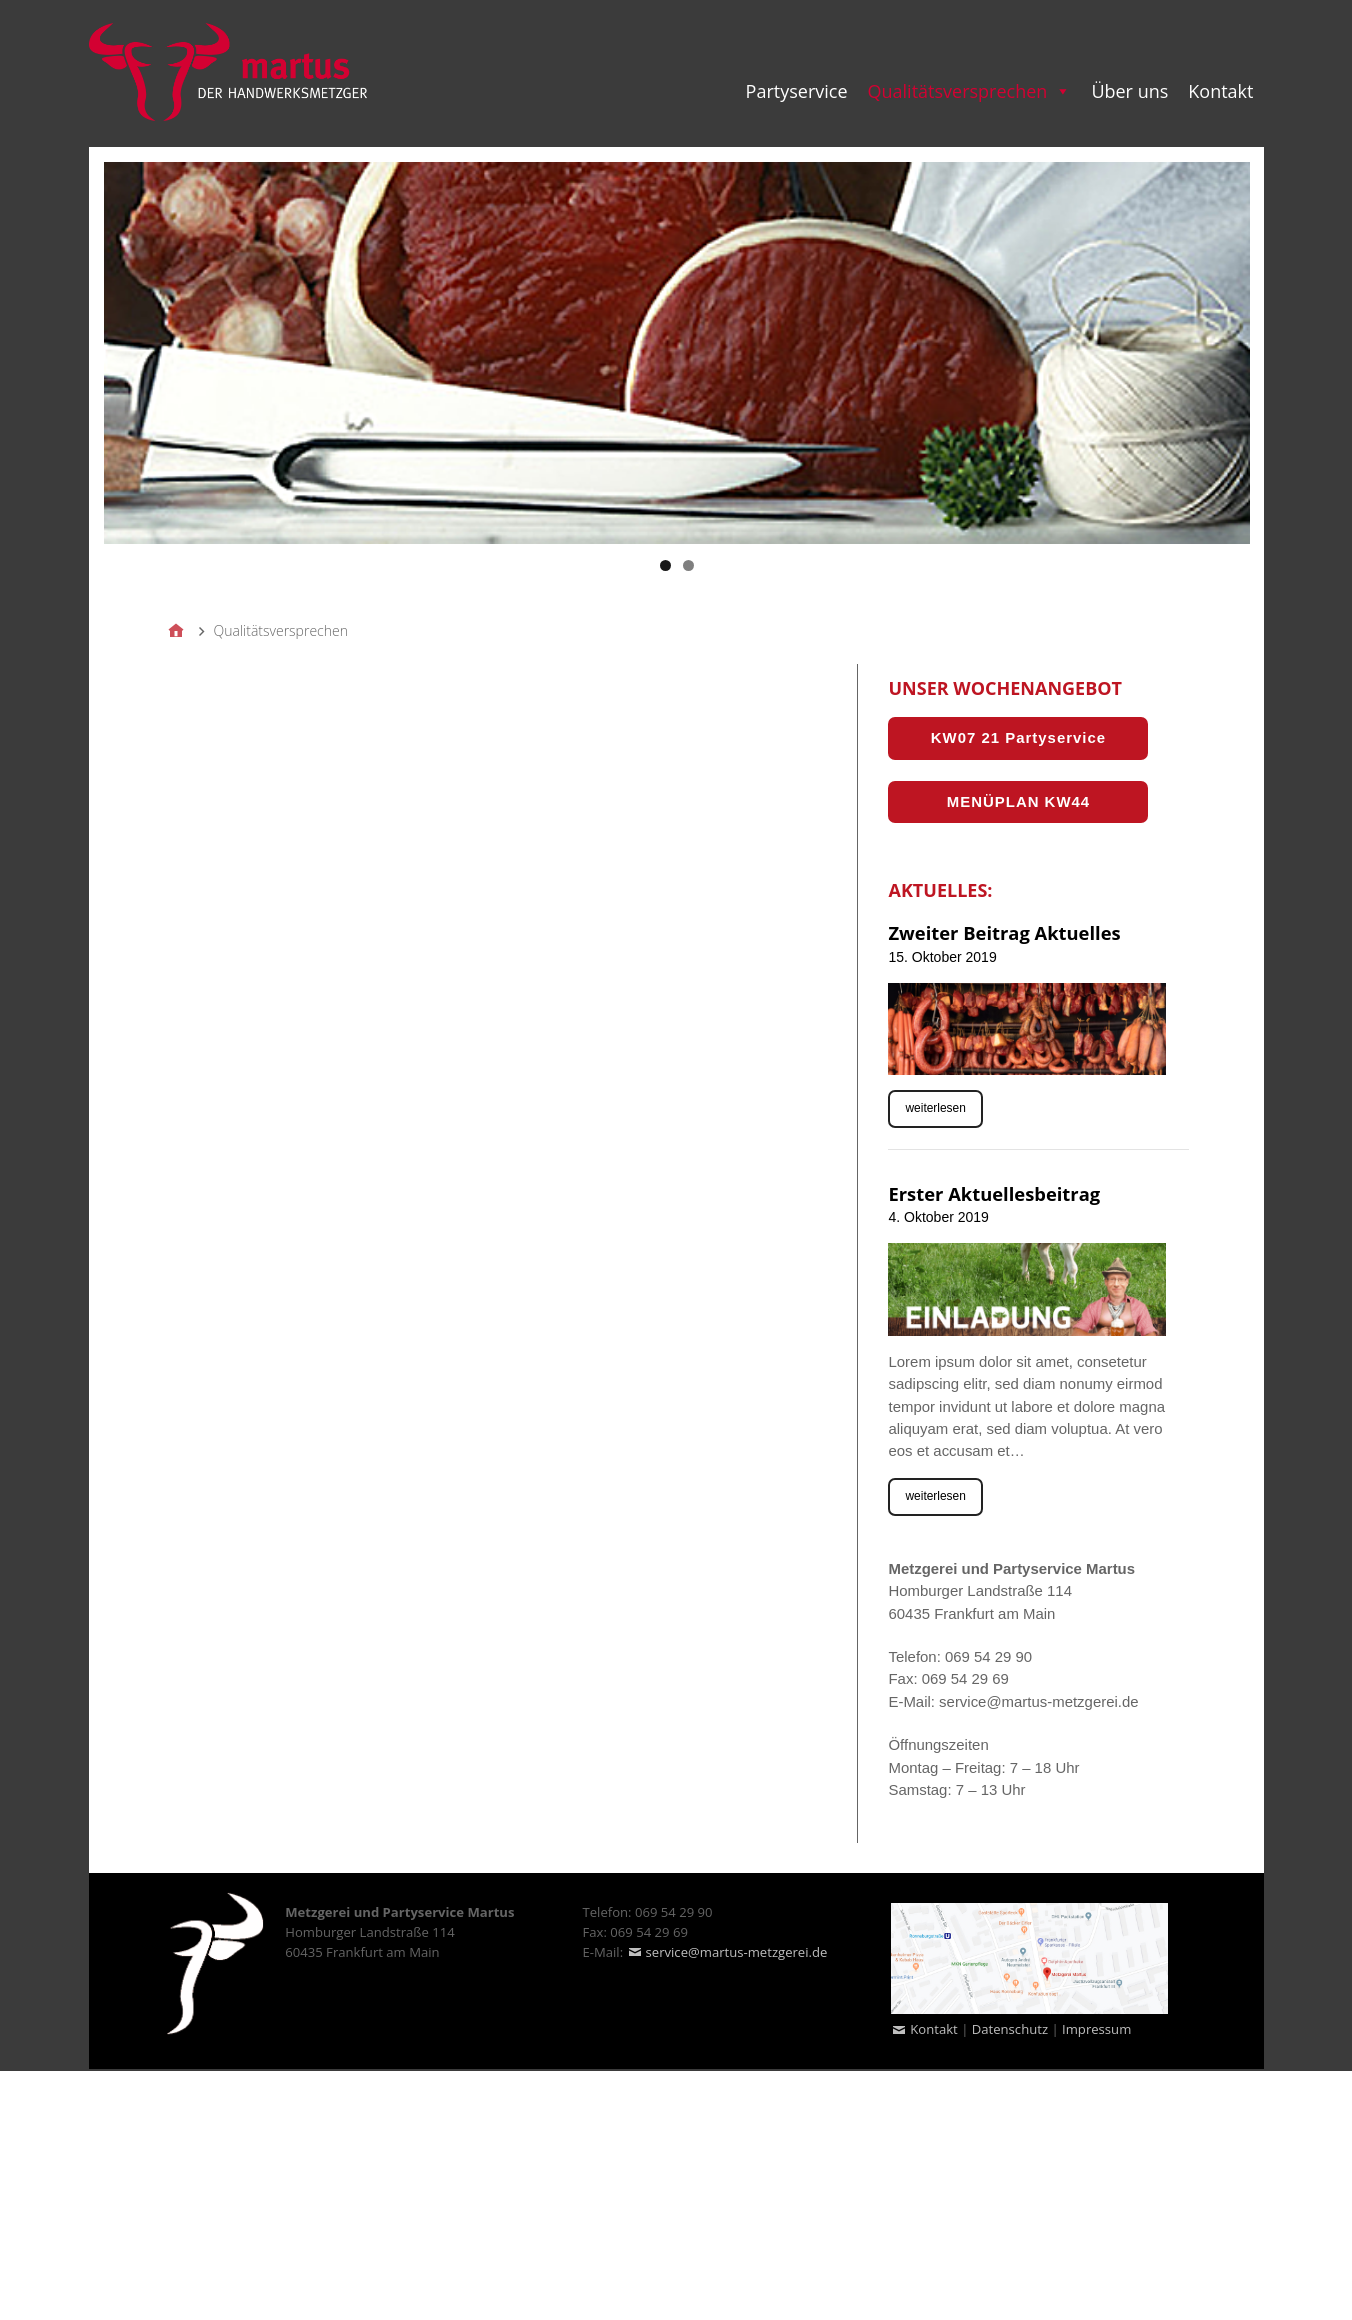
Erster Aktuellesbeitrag (994, 1193)
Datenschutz (1010, 2029)
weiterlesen (935, 1108)
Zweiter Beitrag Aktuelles (1004, 932)
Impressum (1096, 2029)
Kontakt (933, 2029)
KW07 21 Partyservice (1018, 737)
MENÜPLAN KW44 (1018, 801)
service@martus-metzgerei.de (737, 1952)
